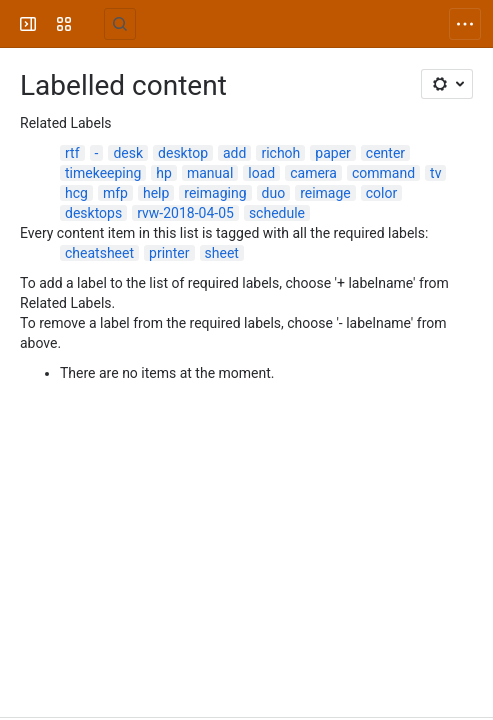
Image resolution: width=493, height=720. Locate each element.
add (234, 153)
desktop (183, 153)
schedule (277, 213)
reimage (325, 193)
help (156, 193)
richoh (280, 153)
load (261, 173)
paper (333, 153)
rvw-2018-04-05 (185, 213)
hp (164, 173)
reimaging (215, 193)
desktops (93, 213)
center (385, 153)
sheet (222, 253)
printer (169, 253)
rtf (72, 153)
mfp (115, 193)
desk (128, 153)
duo (274, 193)
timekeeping (103, 173)
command (383, 173)
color (381, 193)
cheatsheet (99, 253)
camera (313, 173)
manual (210, 173)
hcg (76, 193)
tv (435, 173)
